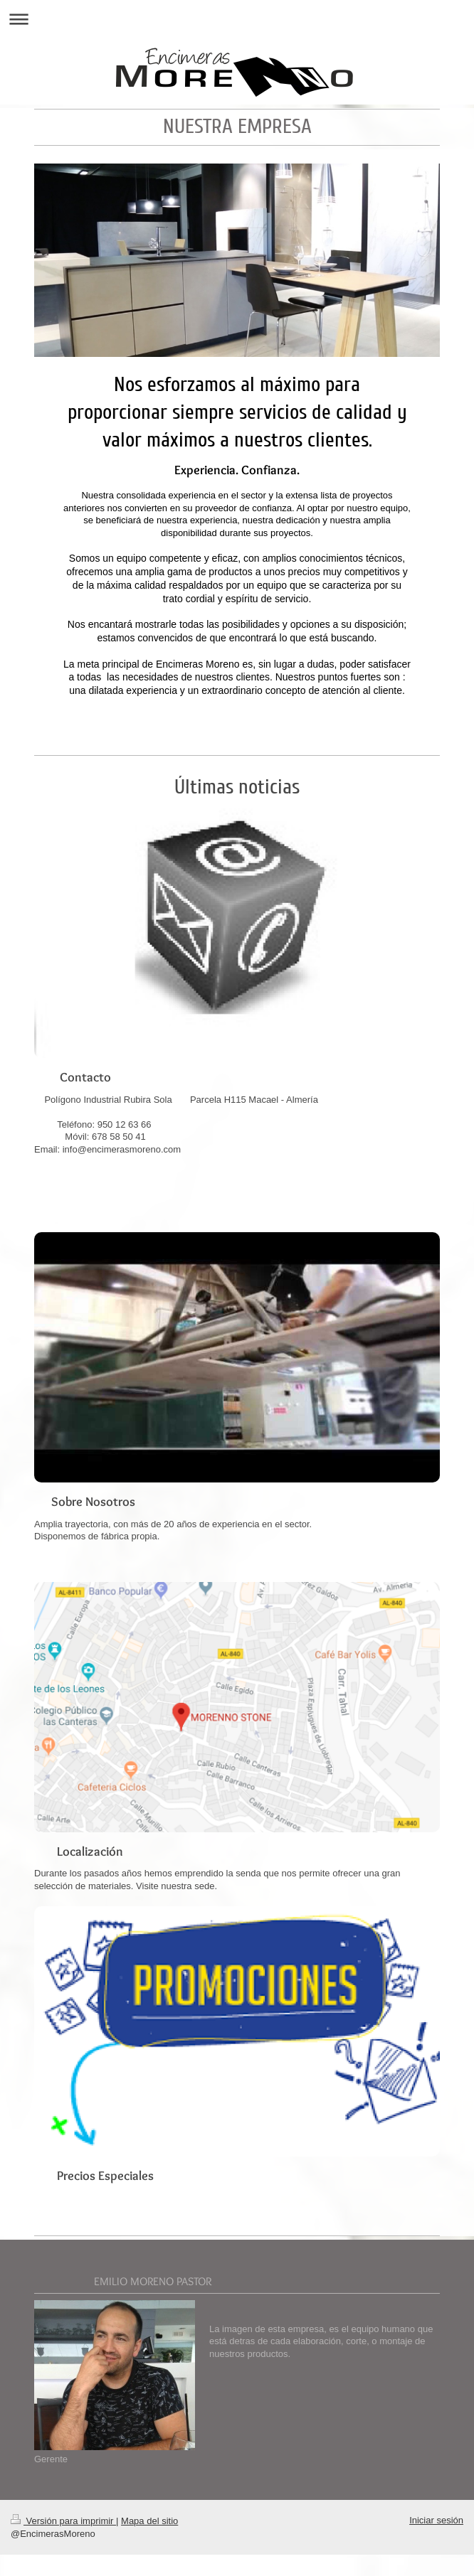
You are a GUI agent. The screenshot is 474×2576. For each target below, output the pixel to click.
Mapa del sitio (149, 2521)
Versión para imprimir (63, 2521)
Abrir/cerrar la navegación (237, 19)
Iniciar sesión (436, 2520)
